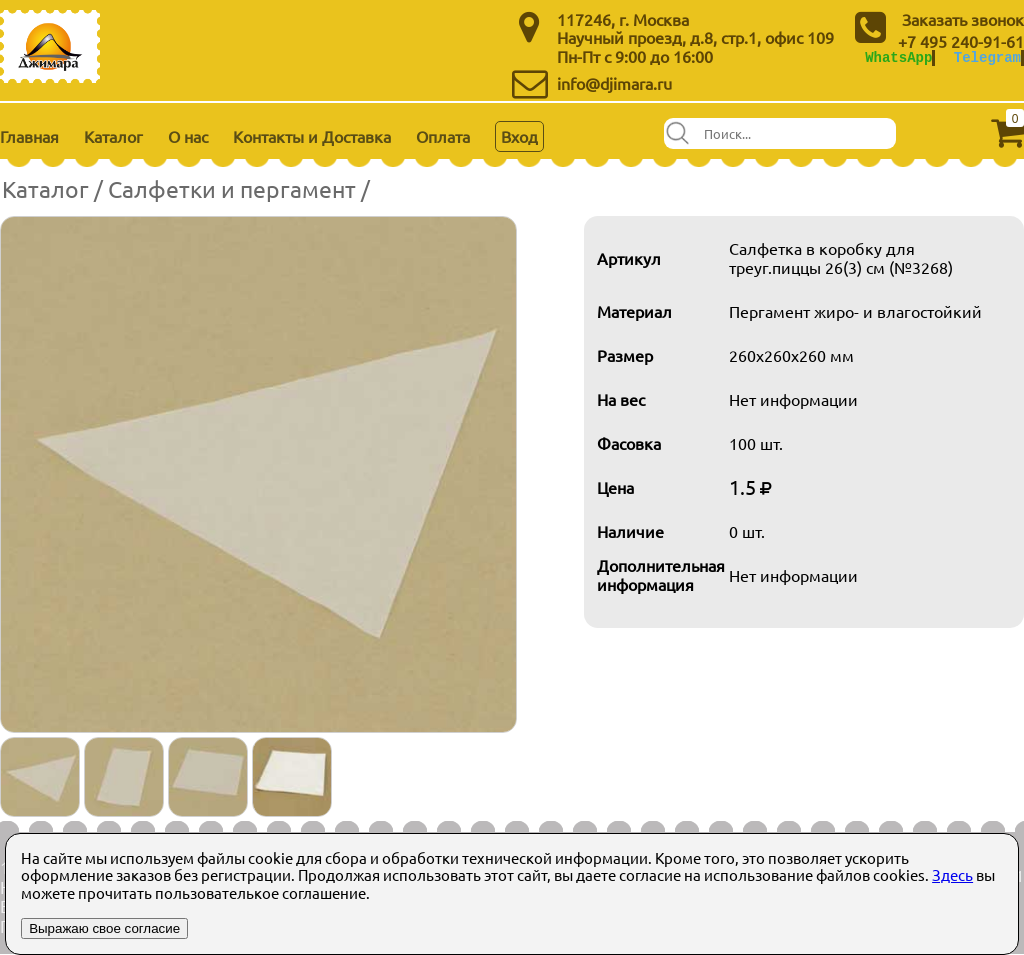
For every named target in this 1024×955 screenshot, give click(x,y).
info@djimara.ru (614, 83)
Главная (29, 136)
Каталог (113, 136)
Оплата (443, 136)
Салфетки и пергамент (232, 188)
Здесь (952, 874)
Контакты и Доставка (312, 136)
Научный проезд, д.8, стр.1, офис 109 (695, 37)
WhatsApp (898, 57)
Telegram (987, 57)
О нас (188, 136)
